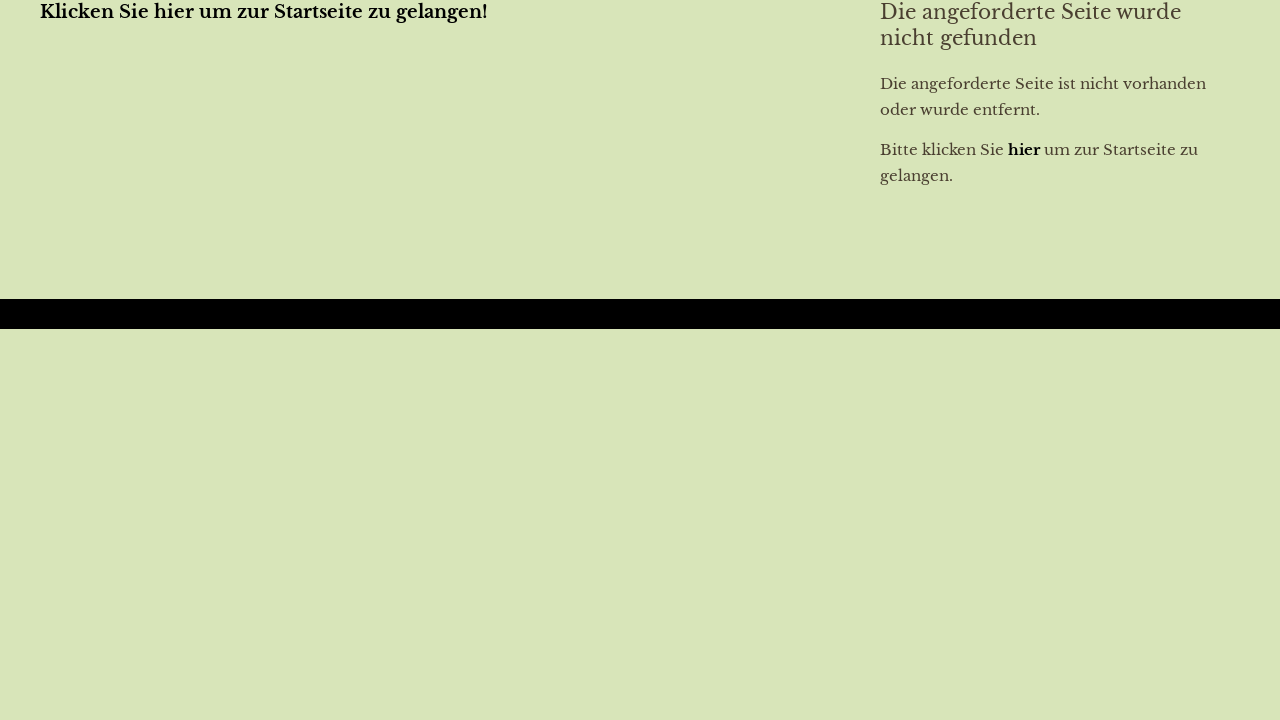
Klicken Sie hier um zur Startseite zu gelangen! (264, 12)
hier (1024, 149)
